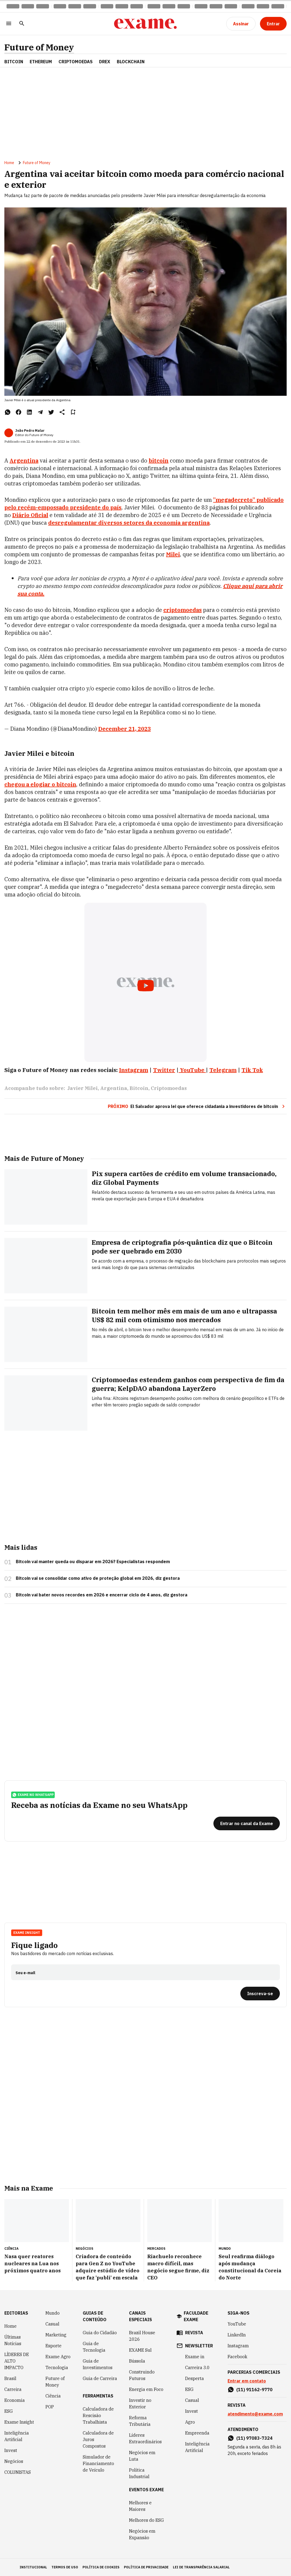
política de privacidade (146, 2567)
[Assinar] (241, 24)
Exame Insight (26, 1933)
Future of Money (39, 47)
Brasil (10, 2378)
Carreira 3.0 (197, 2367)
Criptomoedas (76, 61)
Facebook (237, 2356)
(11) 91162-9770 (254, 2389)
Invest (10, 2450)
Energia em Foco (146, 2389)
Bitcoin (13, 61)
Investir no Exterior (140, 2403)
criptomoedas (182, 610)
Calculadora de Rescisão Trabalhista (98, 2415)
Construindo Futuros (142, 2375)
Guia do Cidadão (100, 2332)
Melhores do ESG (146, 2520)
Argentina (24, 460)
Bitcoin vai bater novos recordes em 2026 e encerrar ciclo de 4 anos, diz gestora (101, 1594)
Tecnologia (56, 2367)
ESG (8, 2411)
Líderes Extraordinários (145, 2438)
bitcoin (159, 460)
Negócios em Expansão (142, 2534)
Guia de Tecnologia (94, 2347)
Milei (173, 554)
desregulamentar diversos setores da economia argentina (129, 522)
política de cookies (101, 2567)
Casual (52, 2324)
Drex (104, 61)
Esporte (53, 2345)
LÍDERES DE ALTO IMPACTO (16, 2361)
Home (9, 162)
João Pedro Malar (30, 430)
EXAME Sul (140, 2350)
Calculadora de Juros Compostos (98, 2439)
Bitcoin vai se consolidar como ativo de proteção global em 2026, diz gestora (98, 1578)
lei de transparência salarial (201, 2567)
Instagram (238, 2345)
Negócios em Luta (142, 2456)
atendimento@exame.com (255, 2414)
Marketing (55, 2335)
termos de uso (64, 2567)
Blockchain (131, 61)
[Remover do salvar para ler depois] (73, 412)
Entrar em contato (247, 2381)
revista (194, 2332)
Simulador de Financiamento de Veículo (98, 2463)
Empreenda (197, 2433)
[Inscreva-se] (260, 1993)
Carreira (13, 2389)
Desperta (194, 2378)
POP (49, 2406)
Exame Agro (58, 2356)
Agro (190, 2422)
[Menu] (8, 24)
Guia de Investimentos (97, 2364)
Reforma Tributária (140, 2421)
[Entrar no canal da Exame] (246, 1823)
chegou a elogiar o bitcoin (40, 784)
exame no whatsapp (33, 1795)
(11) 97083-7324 (254, 2438)
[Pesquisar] (21, 24)
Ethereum (41, 61)
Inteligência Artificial (16, 2436)
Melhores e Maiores (140, 2506)
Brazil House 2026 (142, 2336)
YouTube (237, 2324)
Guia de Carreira (100, 2378)
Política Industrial (139, 2473)
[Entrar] (273, 24)
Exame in (194, 2356)
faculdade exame (196, 2316)
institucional (33, 2567)
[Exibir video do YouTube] (145, 982)
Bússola (137, 2361)
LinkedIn (237, 2335)
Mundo (52, 2313)
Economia (14, 2400)
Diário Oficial (30, 515)
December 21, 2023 (124, 728)
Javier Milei (82, 1088)
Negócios (13, 2461)
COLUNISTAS (17, 2472)
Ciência (53, 2396)
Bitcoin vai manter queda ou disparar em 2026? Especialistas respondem (93, 1561)
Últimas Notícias (12, 2340)
